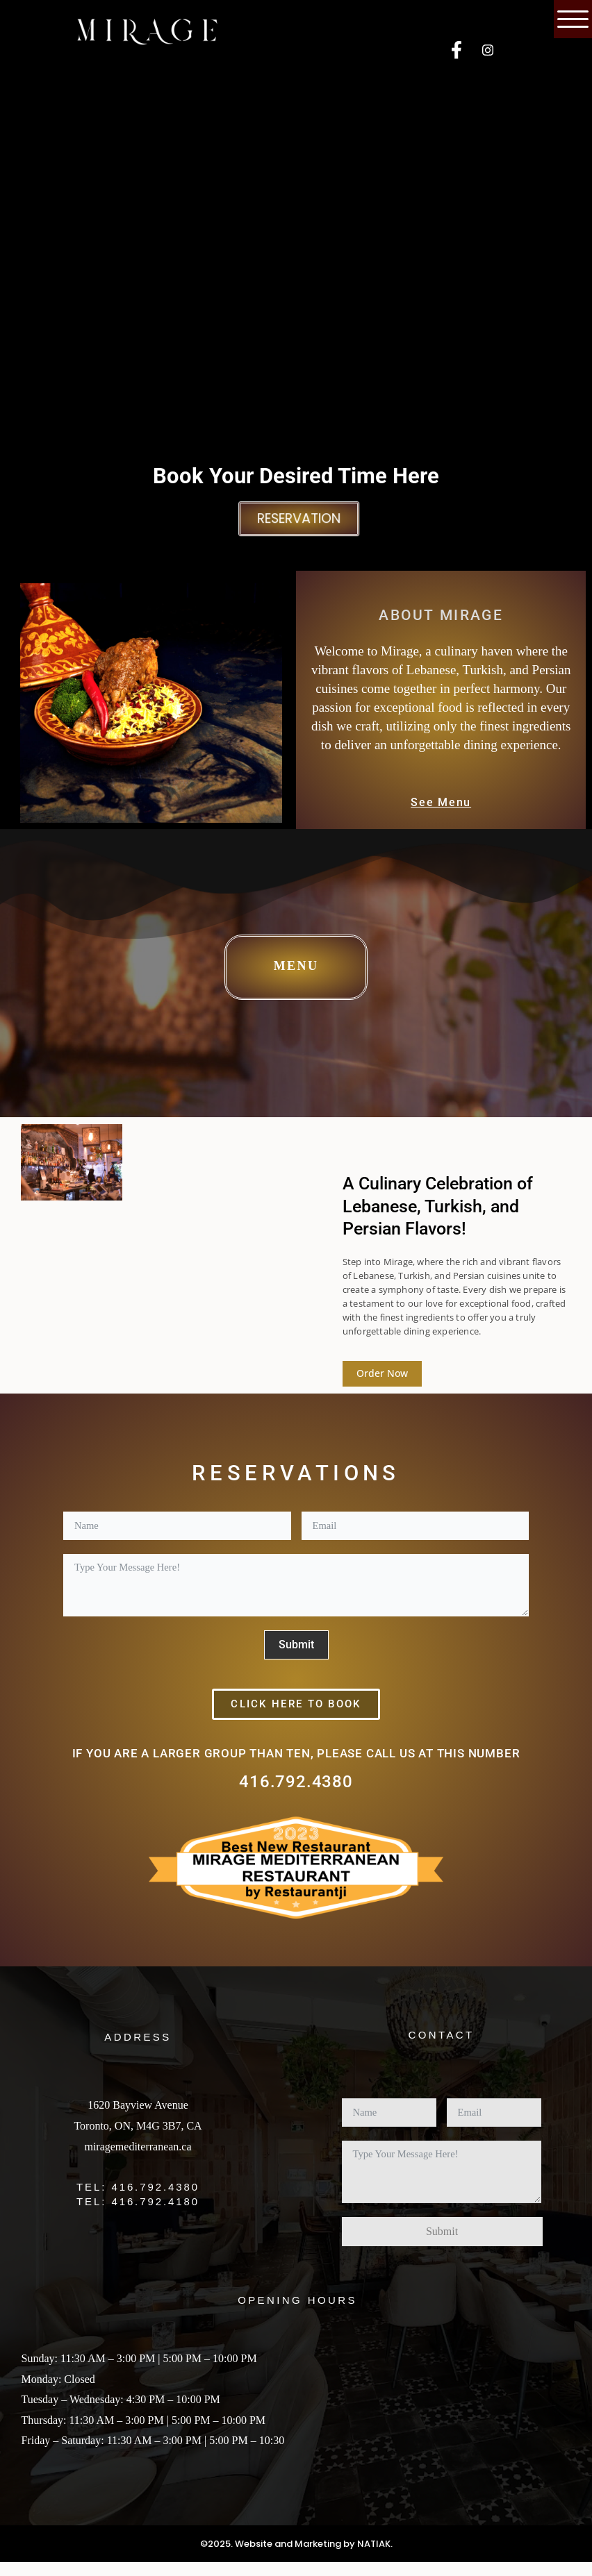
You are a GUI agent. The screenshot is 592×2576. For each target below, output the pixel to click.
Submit (296, 1644)
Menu (296, 966)
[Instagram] (488, 51)
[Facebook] (456, 51)
